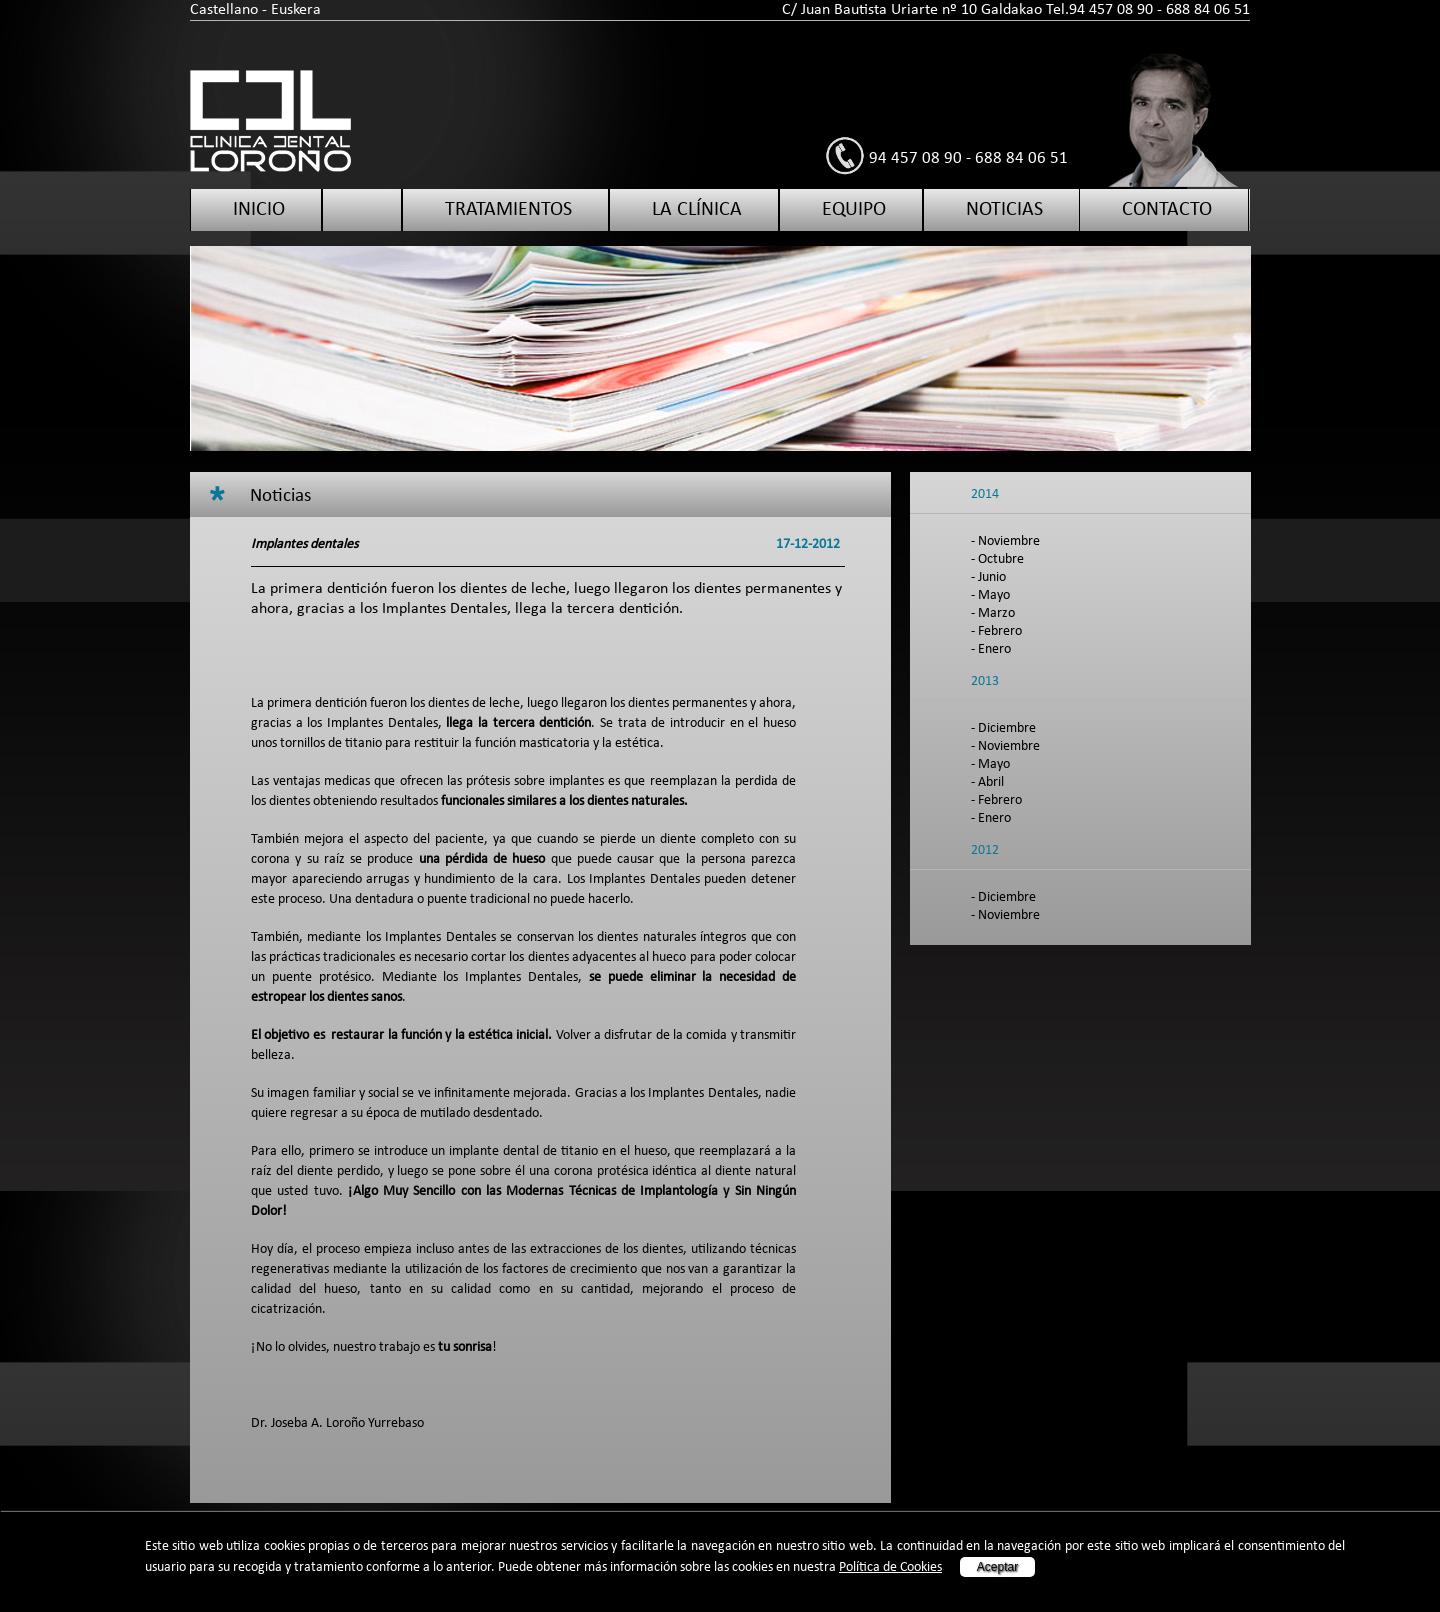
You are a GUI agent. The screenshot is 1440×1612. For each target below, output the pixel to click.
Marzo (996, 613)
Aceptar (997, 1567)
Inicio (259, 210)
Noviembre (1009, 541)
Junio (992, 577)
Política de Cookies (890, 1567)
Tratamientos (508, 210)
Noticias (1004, 210)
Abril (991, 782)
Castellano (224, 10)
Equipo (854, 210)
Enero (994, 649)
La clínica (697, 210)
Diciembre (1007, 728)
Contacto (1167, 210)
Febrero (1000, 631)
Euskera (296, 10)
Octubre (1001, 559)
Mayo (994, 595)
